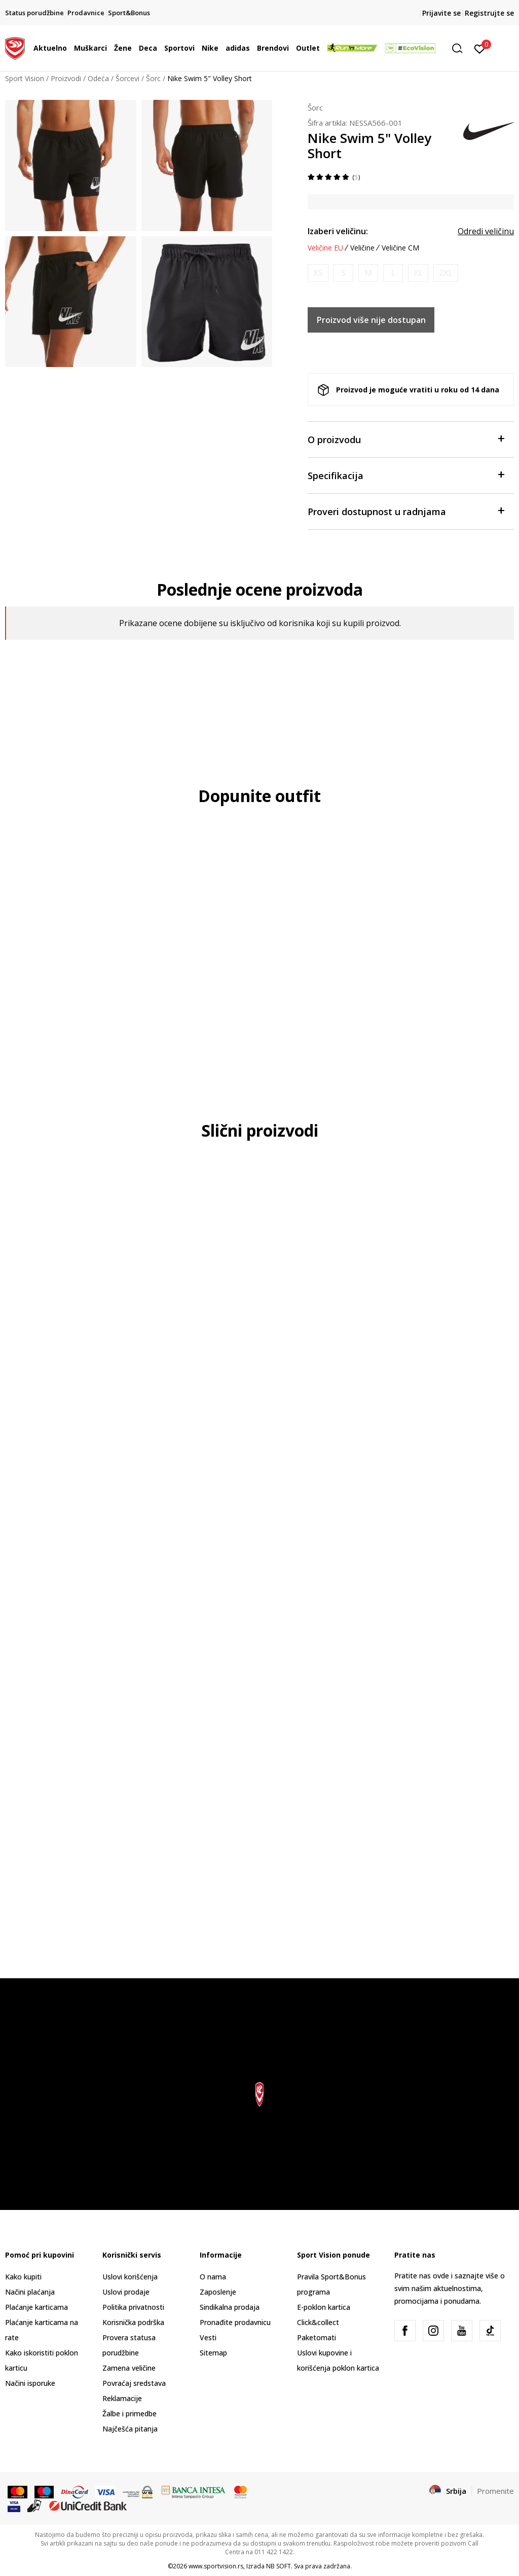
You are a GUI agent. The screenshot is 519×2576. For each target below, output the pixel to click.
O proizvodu (406, 439)
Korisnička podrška (133, 2322)
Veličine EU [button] (325, 248)
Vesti (208, 2337)
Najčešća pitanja (130, 2429)
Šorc (153, 78)
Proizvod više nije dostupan (371, 319)
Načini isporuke (30, 2383)
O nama (213, 2276)
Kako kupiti (23, 2276)
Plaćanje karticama (36, 2307)
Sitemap (213, 2352)
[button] (461, 48)
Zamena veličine (129, 2368)
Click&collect (318, 2322)
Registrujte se (489, 13)
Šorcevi (127, 78)
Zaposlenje (218, 2292)
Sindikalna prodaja (230, 2307)
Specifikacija (406, 475)
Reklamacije (122, 2398)
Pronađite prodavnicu (235, 2322)
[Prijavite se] (479, 48)
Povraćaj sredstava (134, 2383)
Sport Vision (24, 78)
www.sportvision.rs (216, 2566)
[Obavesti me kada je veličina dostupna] (318, 273)
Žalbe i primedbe (129, 2413)
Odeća (98, 78)
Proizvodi (66, 78)
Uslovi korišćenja (130, 2276)
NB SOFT (278, 2566)
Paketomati (316, 2337)
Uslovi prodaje (126, 2292)
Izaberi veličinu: (338, 231)
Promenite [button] (495, 2491)
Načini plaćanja (30, 2292)
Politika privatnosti (133, 2307)
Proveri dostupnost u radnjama (406, 511)
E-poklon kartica (323, 2307)
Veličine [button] (362, 248)
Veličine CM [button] (400, 248)
